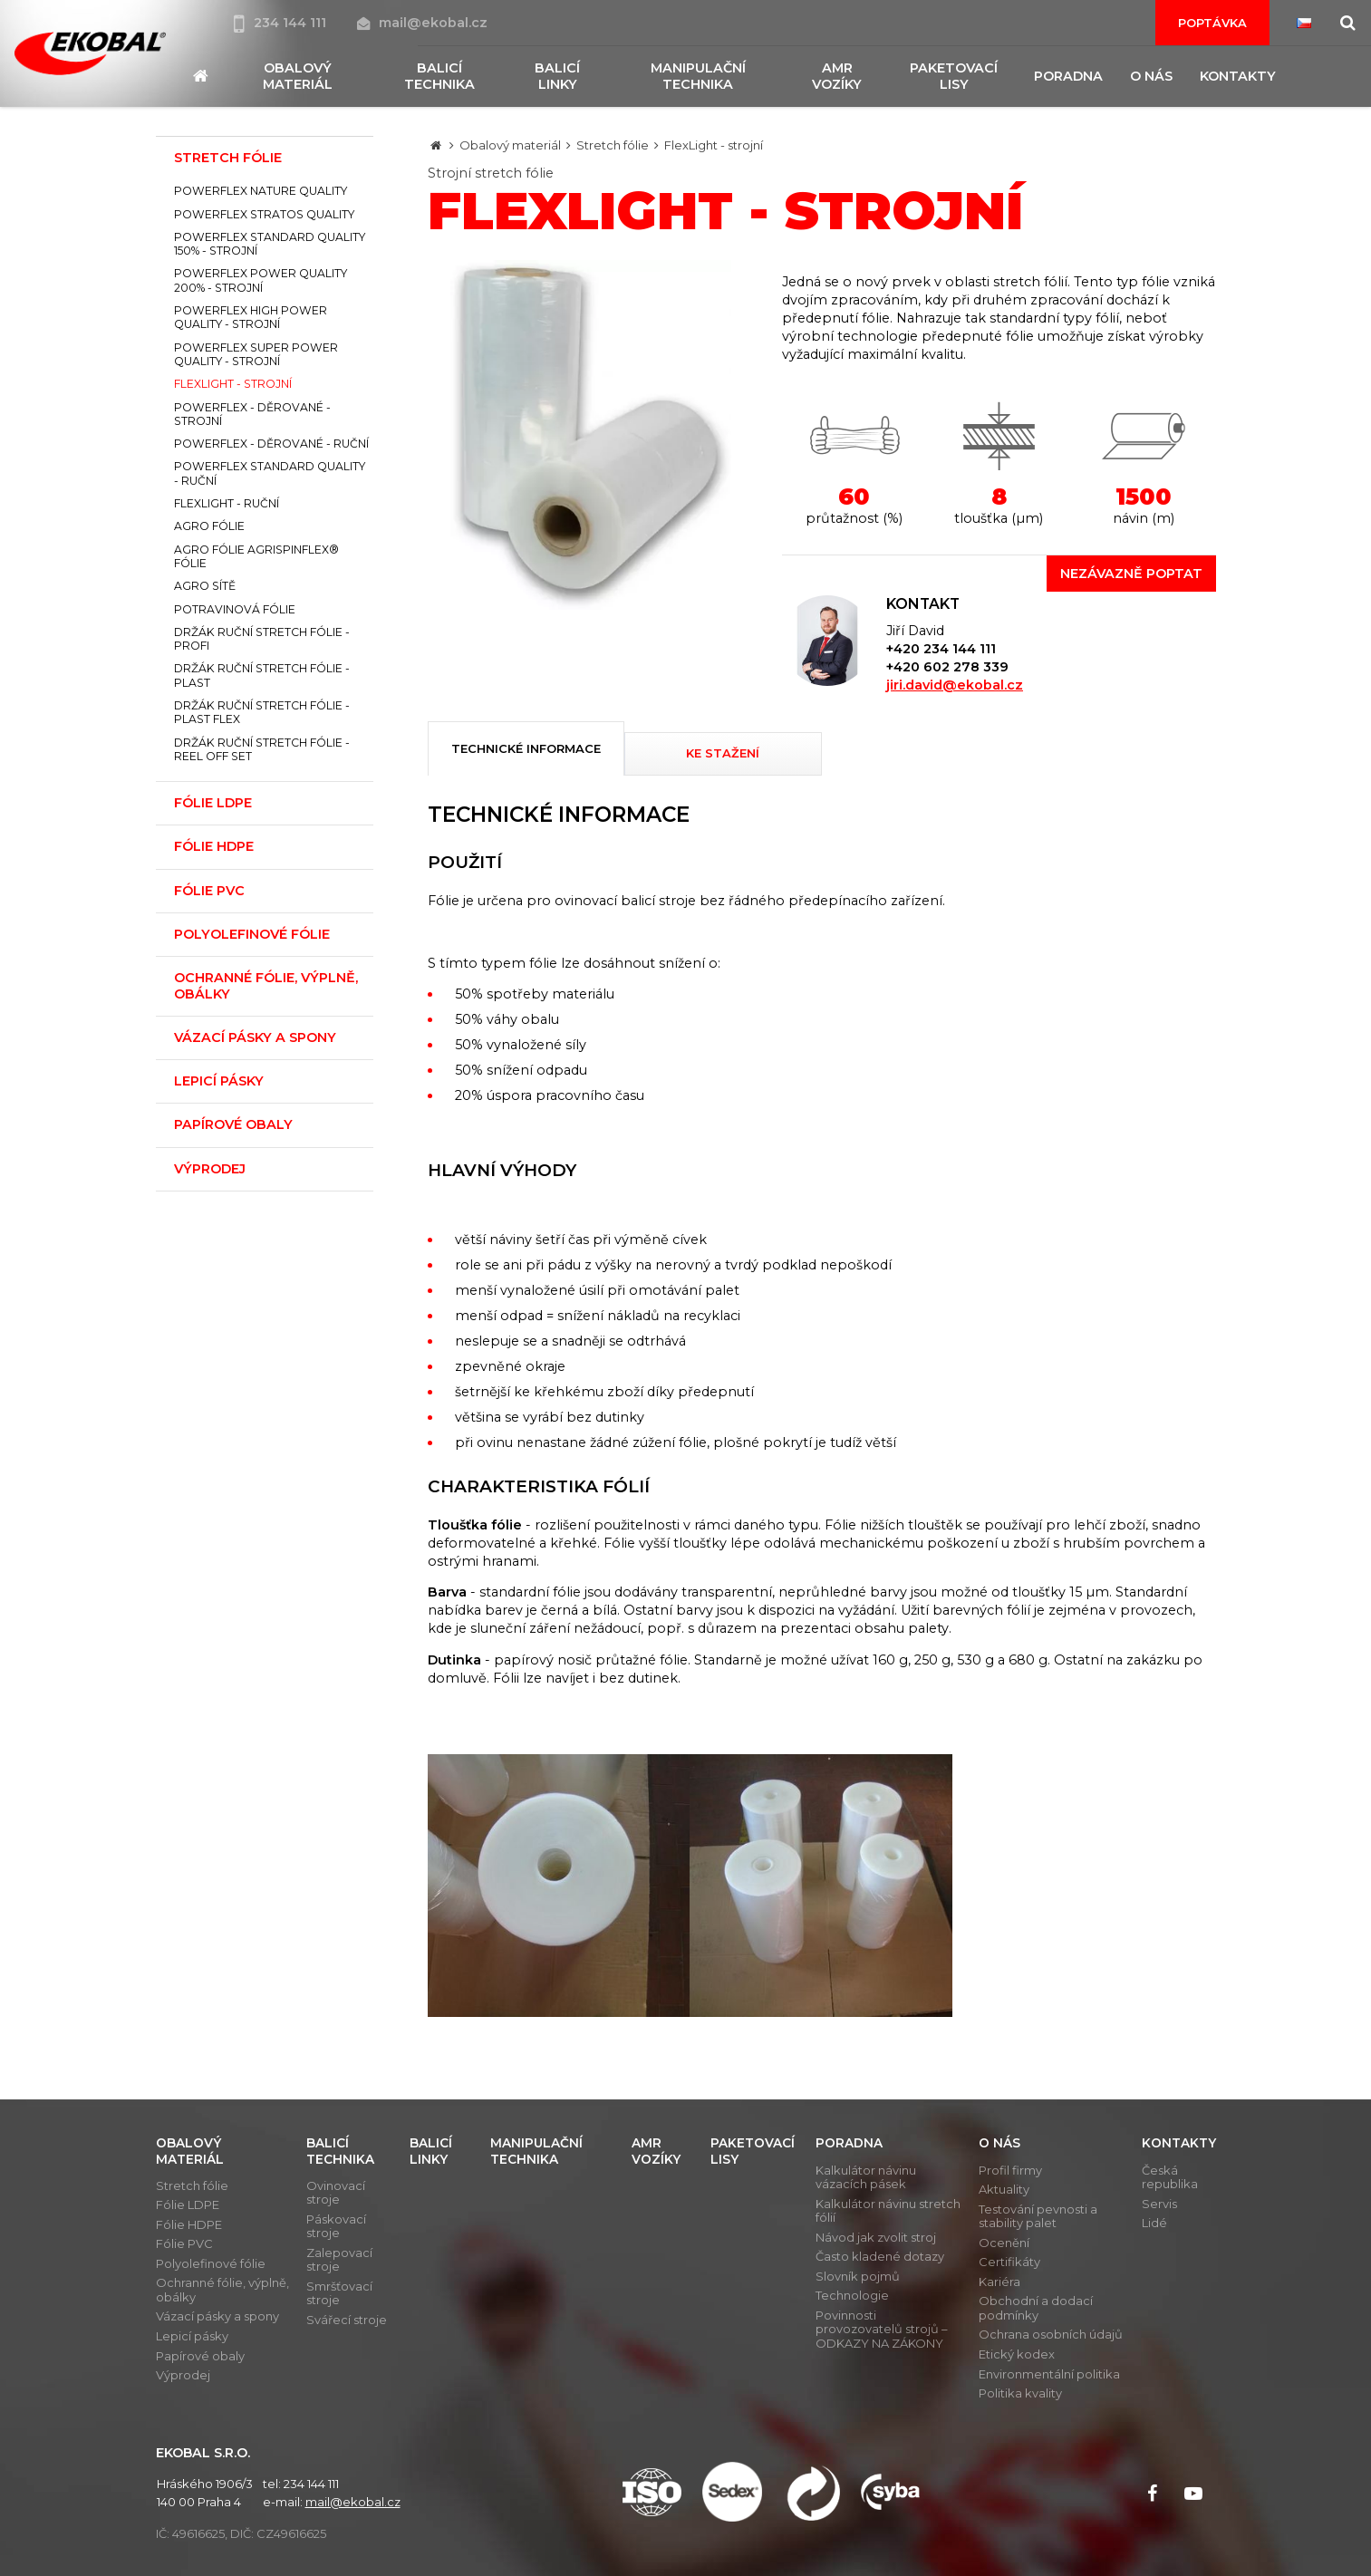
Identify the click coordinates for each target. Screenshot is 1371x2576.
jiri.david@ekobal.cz (954, 685)
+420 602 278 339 (947, 667)
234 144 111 (282, 22)
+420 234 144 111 (941, 649)
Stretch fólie (612, 145)
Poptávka (1212, 22)
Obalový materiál (510, 145)
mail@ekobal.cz (422, 22)
